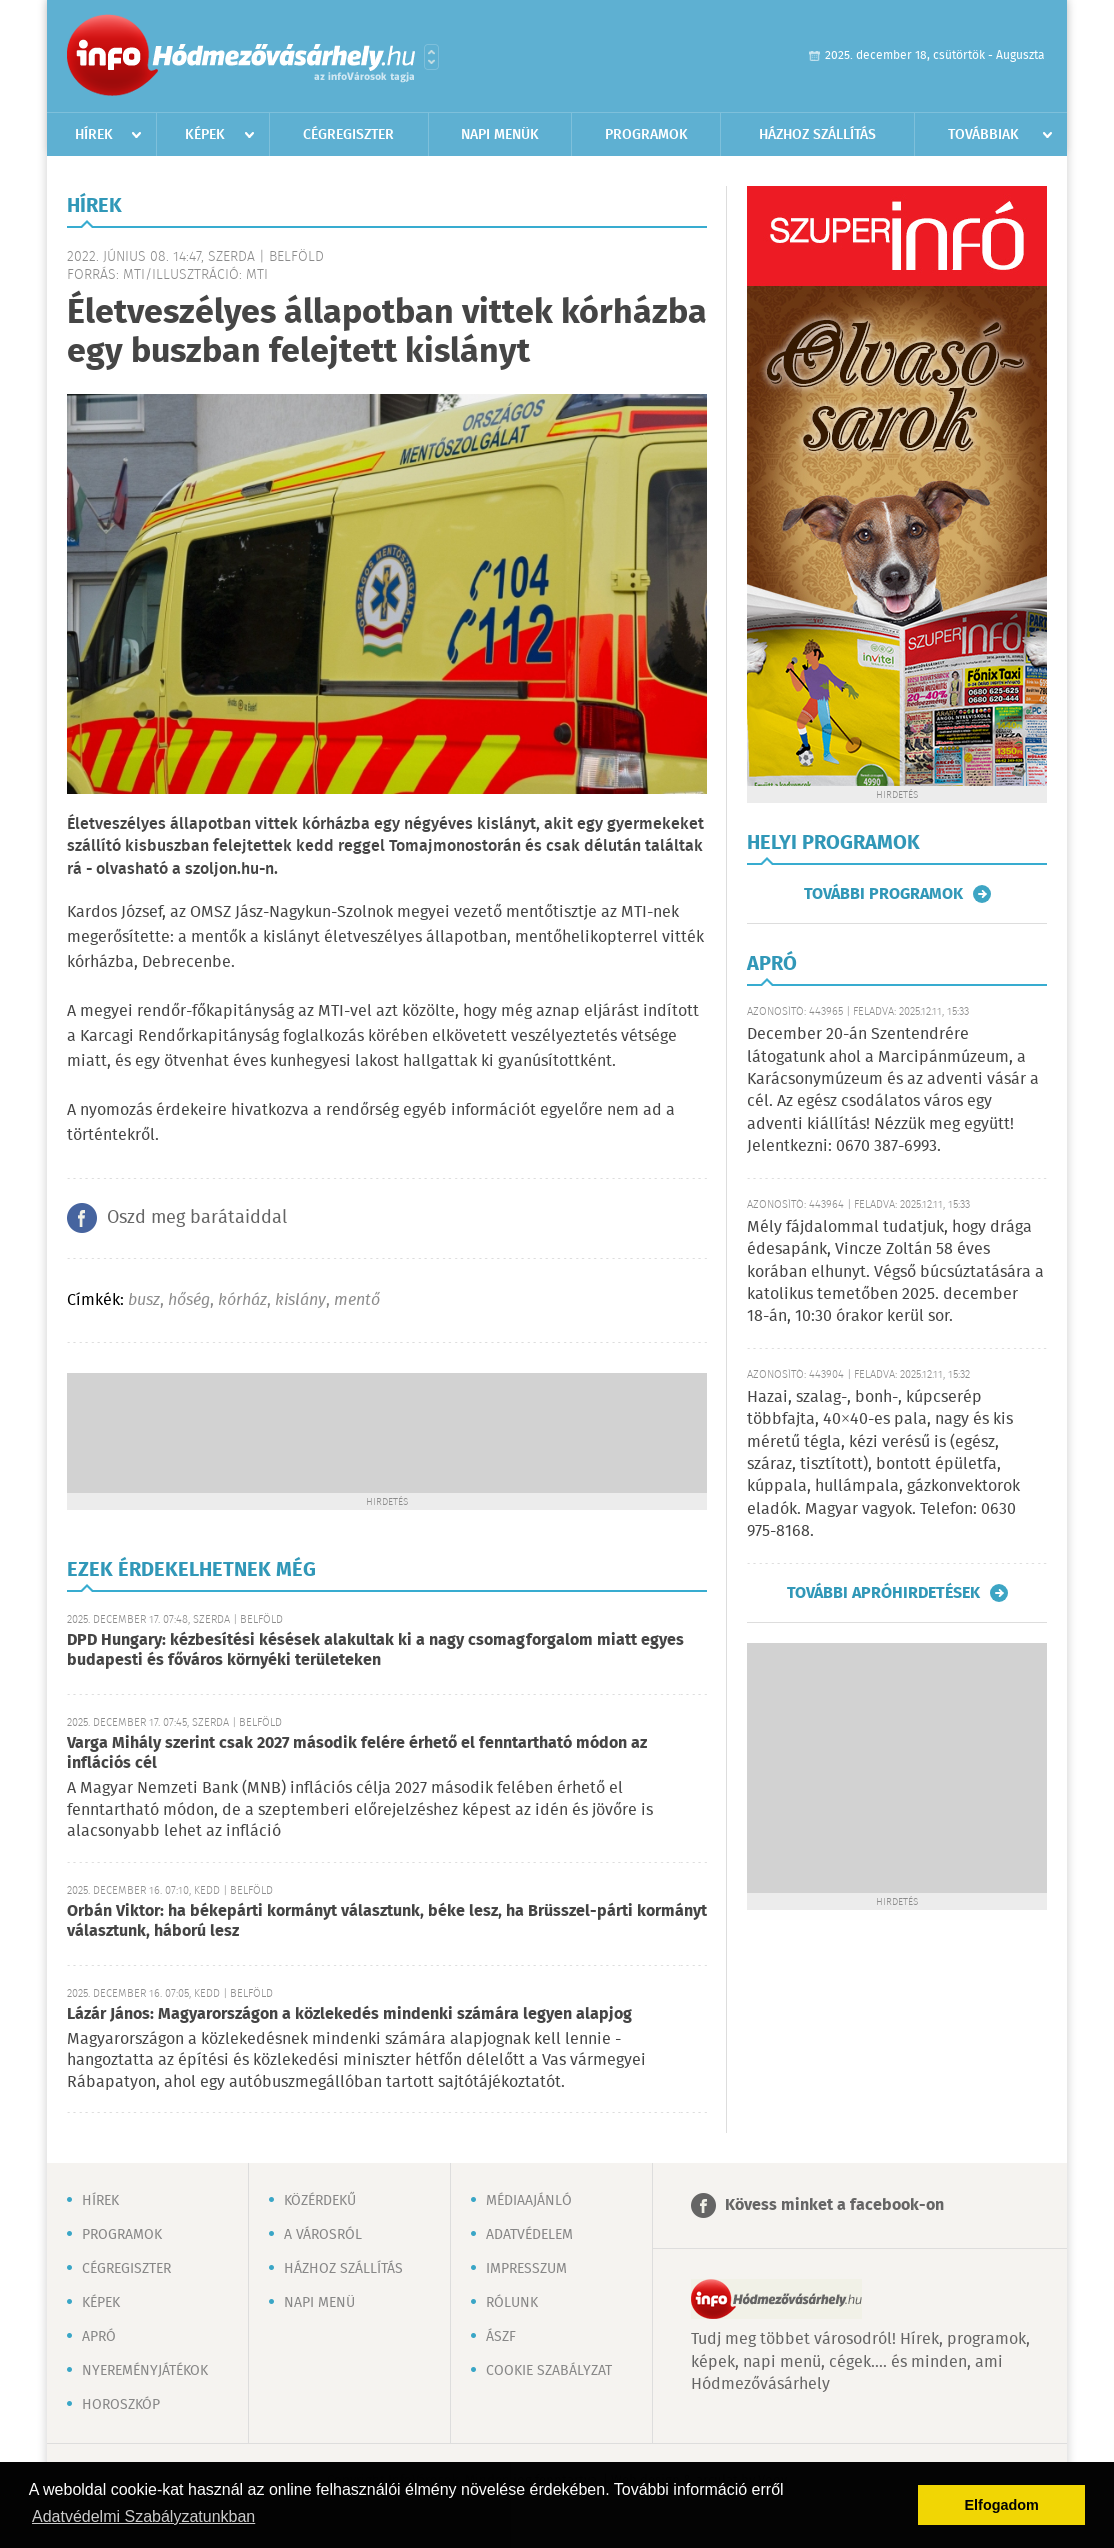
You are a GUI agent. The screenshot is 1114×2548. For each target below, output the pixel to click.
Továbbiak (983, 135)
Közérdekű (320, 2201)
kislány (300, 1300)
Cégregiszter (348, 135)
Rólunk (512, 2303)
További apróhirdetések (883, 1593)
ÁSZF (501, 2337)
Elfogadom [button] (1002, 2505)
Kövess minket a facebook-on (834, 2205)
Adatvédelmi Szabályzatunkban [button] (143, 2516)
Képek (205, 135)
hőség (189, 1300)
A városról (323, 2235)
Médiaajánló (529, 2201)
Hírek (94, 135)
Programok (646, 135)
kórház (242, 1300)
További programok (883, 894)
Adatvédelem (529, 2235)
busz (144, 1300)
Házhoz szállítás (817, 135)
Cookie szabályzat (549, 2371)
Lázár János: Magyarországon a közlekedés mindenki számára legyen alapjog (349, 2014)
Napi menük (500, 135)
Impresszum (526, 2269)
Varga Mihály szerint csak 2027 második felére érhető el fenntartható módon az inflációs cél (357, 1753)
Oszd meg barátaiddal (197, 1218)
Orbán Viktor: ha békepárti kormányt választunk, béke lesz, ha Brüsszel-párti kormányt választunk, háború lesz (387, 1921)
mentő (357, 1300)
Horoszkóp (121, 2405)
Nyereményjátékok (145, 2371)
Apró (99, 2337)
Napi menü (319, 2303)
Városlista (431, 57)
